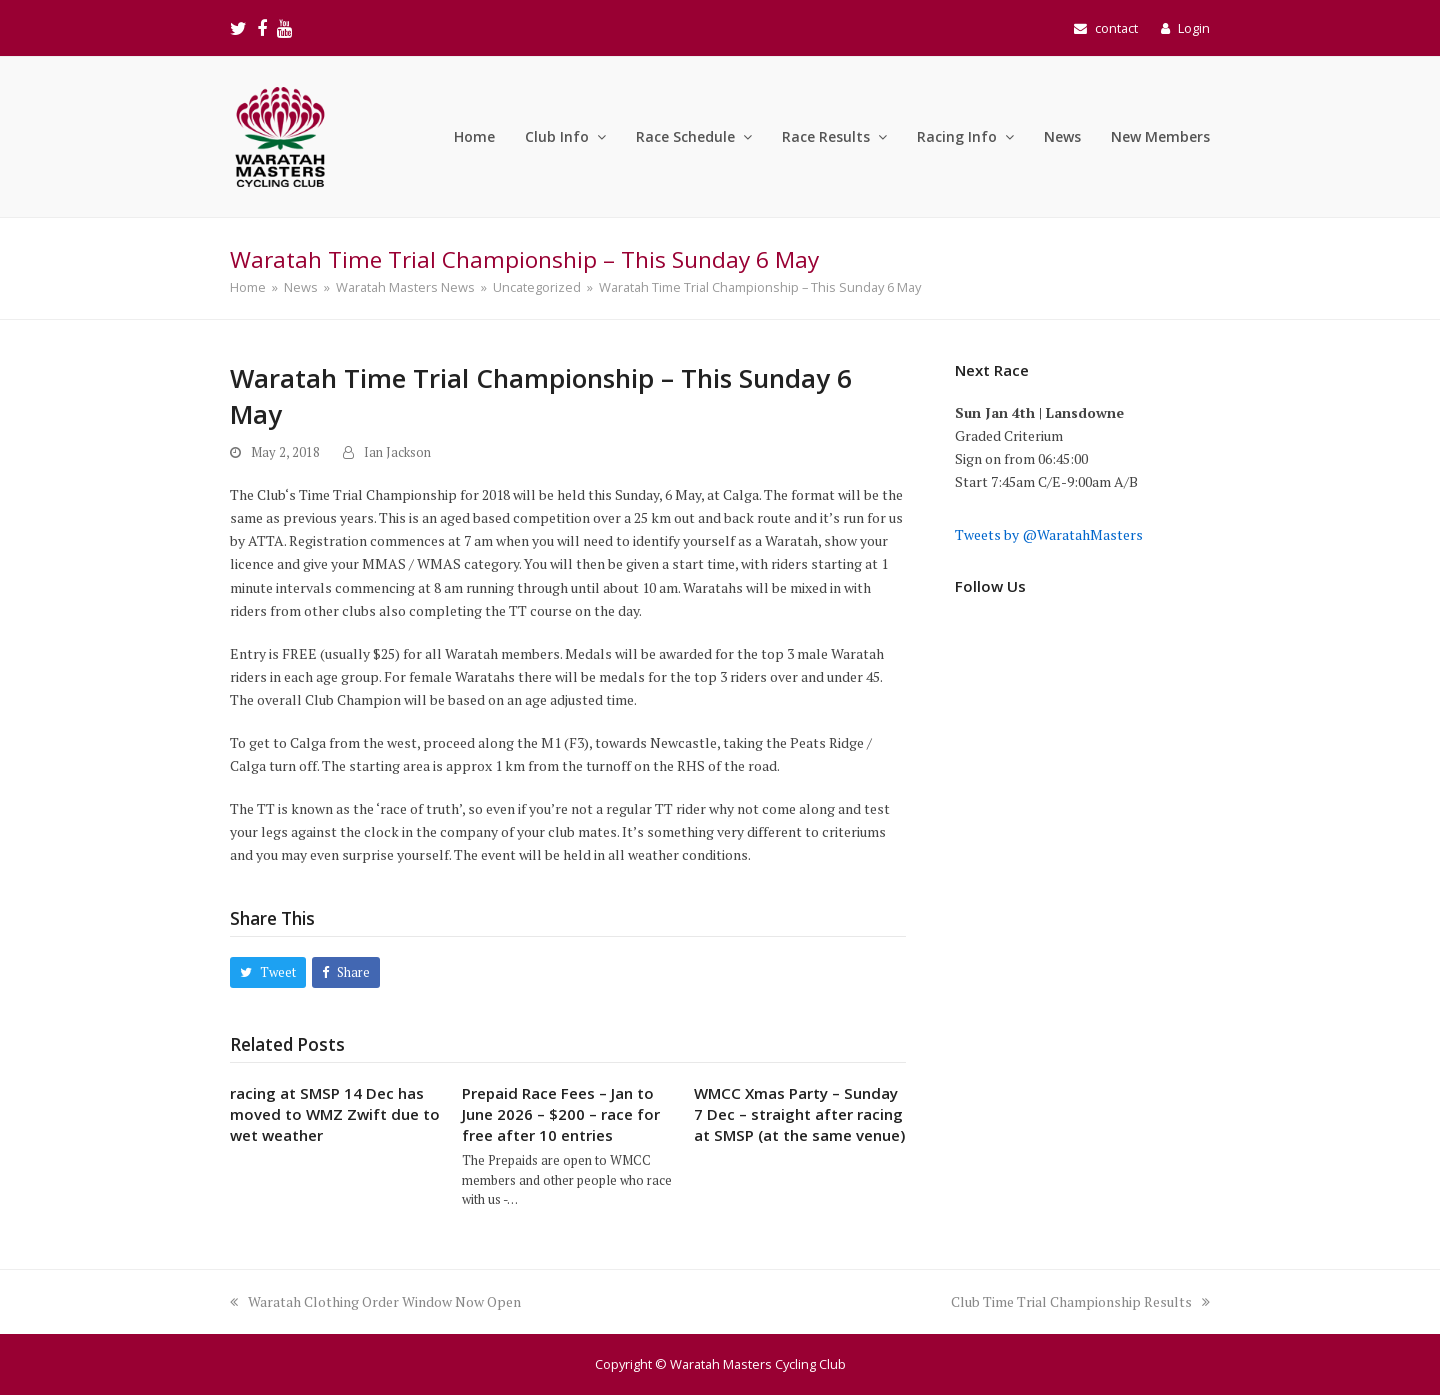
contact (1116, 28)
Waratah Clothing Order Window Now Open (375, 1301)
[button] (268, 972)
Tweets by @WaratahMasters (1049, 534)
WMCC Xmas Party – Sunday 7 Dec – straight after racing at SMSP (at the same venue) (799, 1114)
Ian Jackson (397, 452)
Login (1194, 28)
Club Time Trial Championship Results (1080, 1301)
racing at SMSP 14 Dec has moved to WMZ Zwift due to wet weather (335, 1114)
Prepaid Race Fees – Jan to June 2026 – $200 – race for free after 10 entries (561, 1114)
